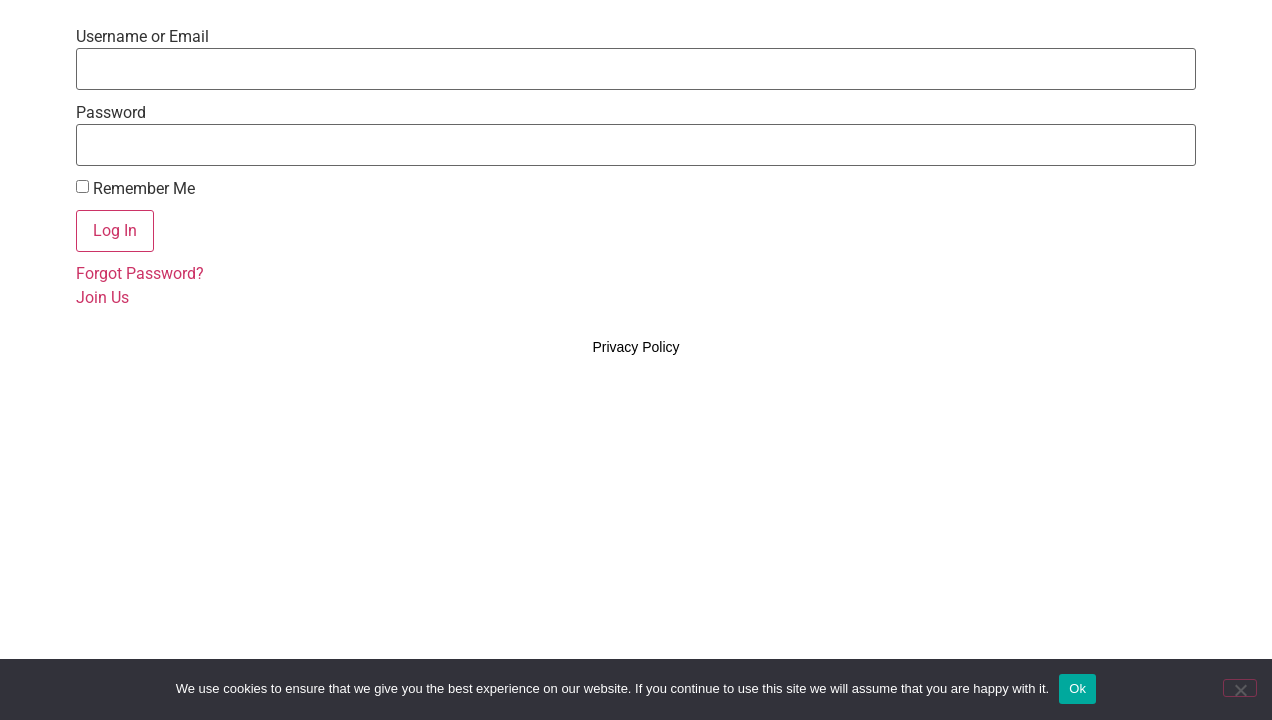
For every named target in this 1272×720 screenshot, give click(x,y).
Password (111, 113)
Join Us (102, 297)
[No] (1240, 688)
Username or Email (142, 37)
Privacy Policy (635, 347)
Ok (1077, 688)
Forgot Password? (140, 273)
